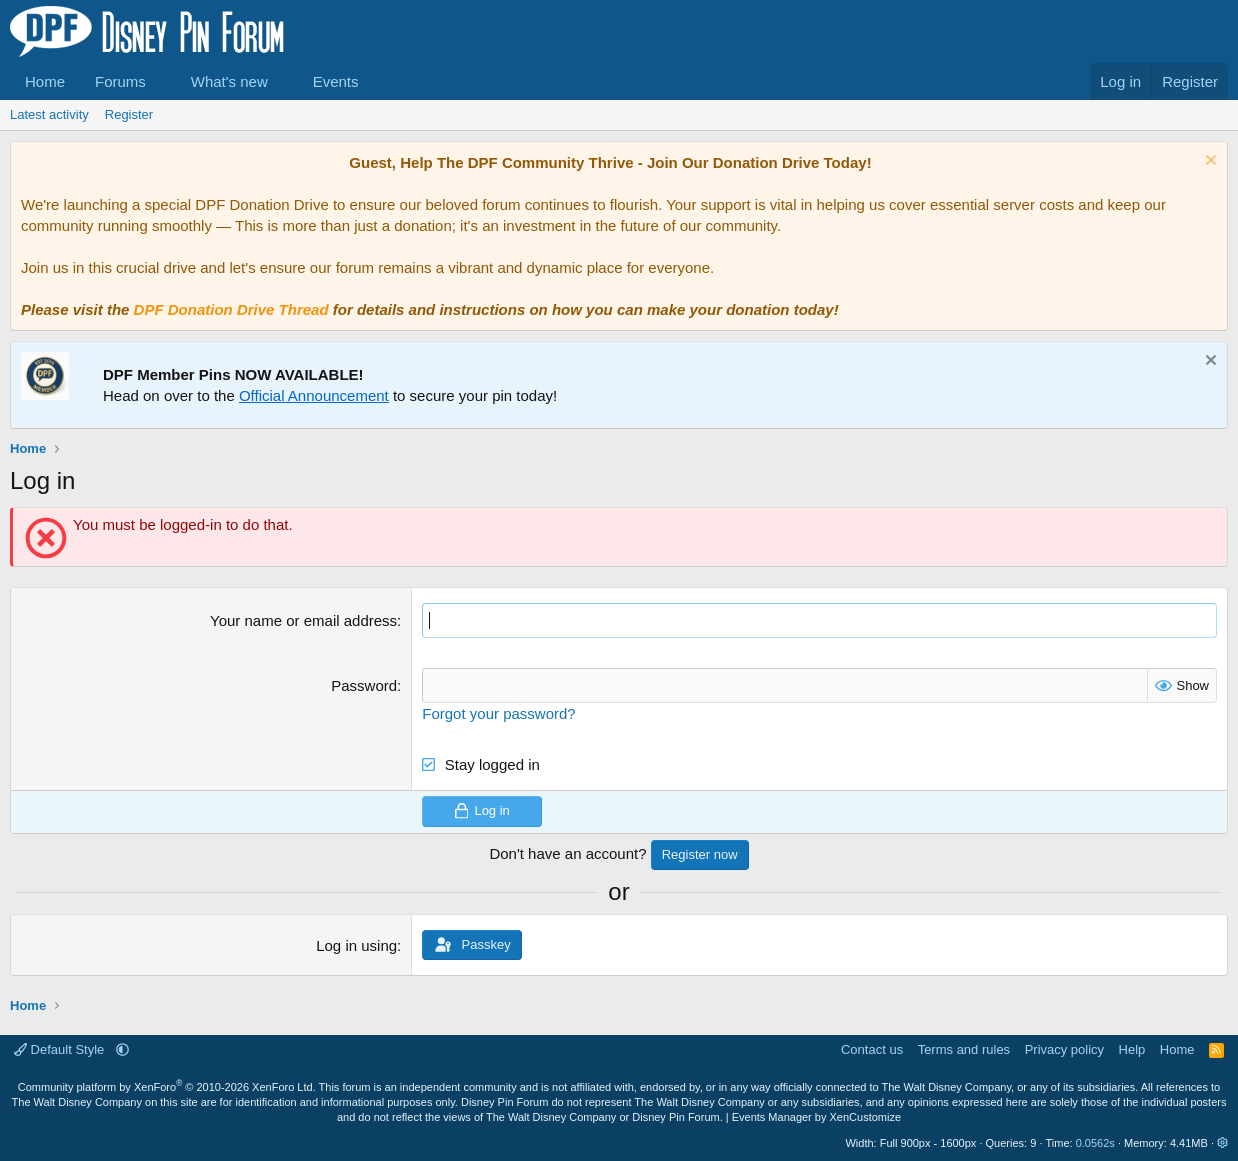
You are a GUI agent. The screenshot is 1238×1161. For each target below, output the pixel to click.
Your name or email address (303, 620)
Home (45, 81)
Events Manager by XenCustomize (816, 1117)
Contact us (872, 1049)
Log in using (356, 945)
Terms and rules (964, 1049)
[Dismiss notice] (1208, 162)
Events (336, 81)
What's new (229, 81)
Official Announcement (314, 395)
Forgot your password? (498, 713)
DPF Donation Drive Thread (231, 309)
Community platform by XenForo (167, 1087)
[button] (162, 81)
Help (1132, 1049)
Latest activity (49, 114)
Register (129, 114)
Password (364, 685)
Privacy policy (1064, 1049)
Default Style (61, 1049)
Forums (120, 81)
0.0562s (1095, 1143)
